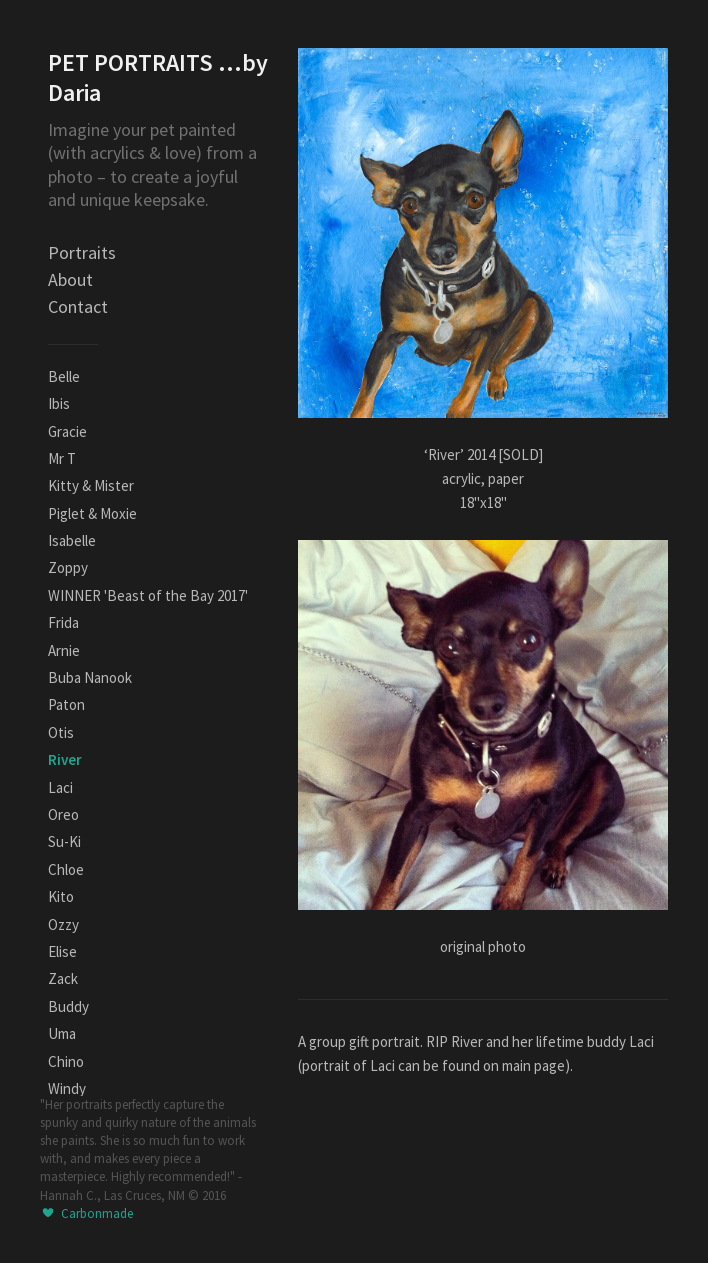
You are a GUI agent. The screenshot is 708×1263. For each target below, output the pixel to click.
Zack (63, 978)
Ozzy (63, 924)
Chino (66, 1061)
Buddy (68, 1006)
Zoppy (68, 567)
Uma (62, 1033)
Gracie (67, 431)
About (70, 279)
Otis (61, 732)
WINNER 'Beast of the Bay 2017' (148, 595)
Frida (63, 622)
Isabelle (72, 540)
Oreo (63, 814)
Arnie (64, 650)
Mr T (62, 458)
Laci (60, 787)
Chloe (66, 869)
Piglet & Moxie (92, 513)
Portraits (82, 252)
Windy (67, 1088)
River (65, 759)
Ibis (59, 403)
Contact (78, 306)
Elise (62, 951)
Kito (61, 896)
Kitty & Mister (91, 485)
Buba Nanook (90, 677)
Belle (64, 376)
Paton (66, 704)
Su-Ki (64, 841)
